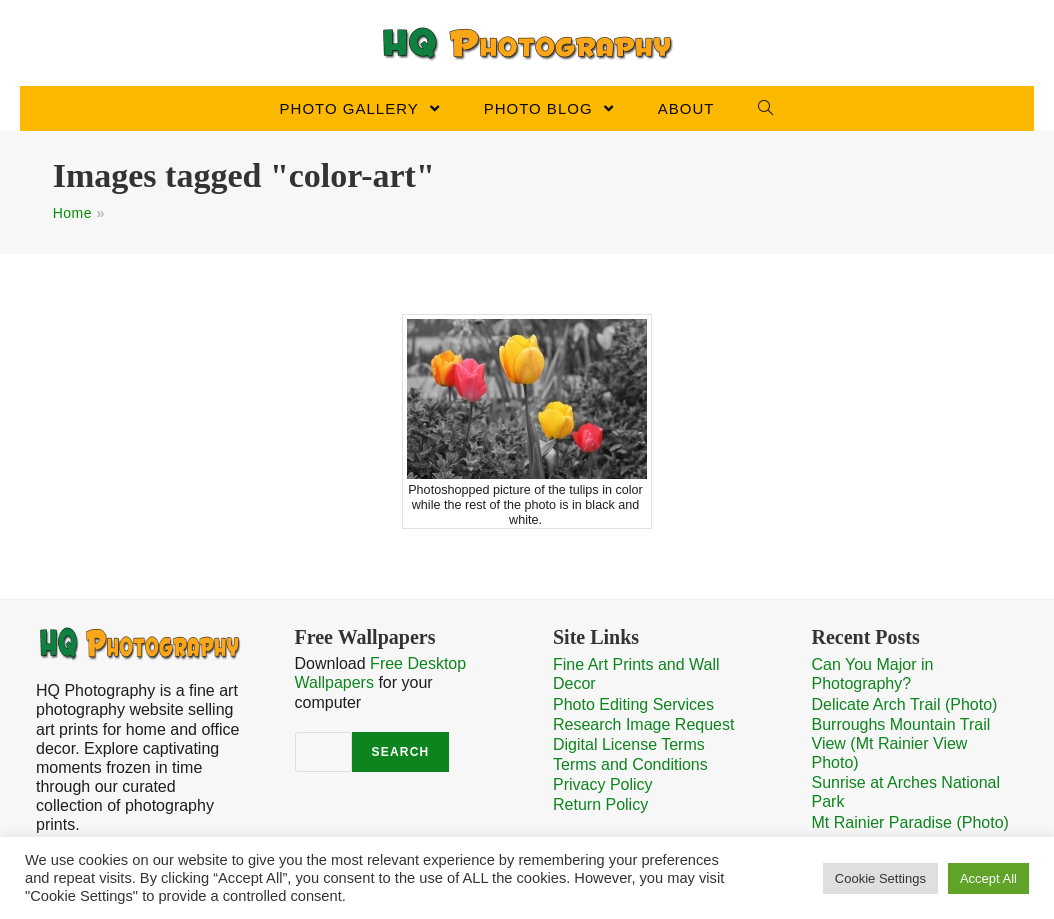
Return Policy (600, 804)
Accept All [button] (988, 878)
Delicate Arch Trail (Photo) (905, 704)
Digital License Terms (629, 744)
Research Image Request (643, 724)
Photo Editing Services (633, 704)
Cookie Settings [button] (880, 878)
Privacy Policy (603, 784)
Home (72, 213)
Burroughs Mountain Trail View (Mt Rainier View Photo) (901, 743)
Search (401, 752)
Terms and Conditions (630, 764)
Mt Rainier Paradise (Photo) (910, 822)
